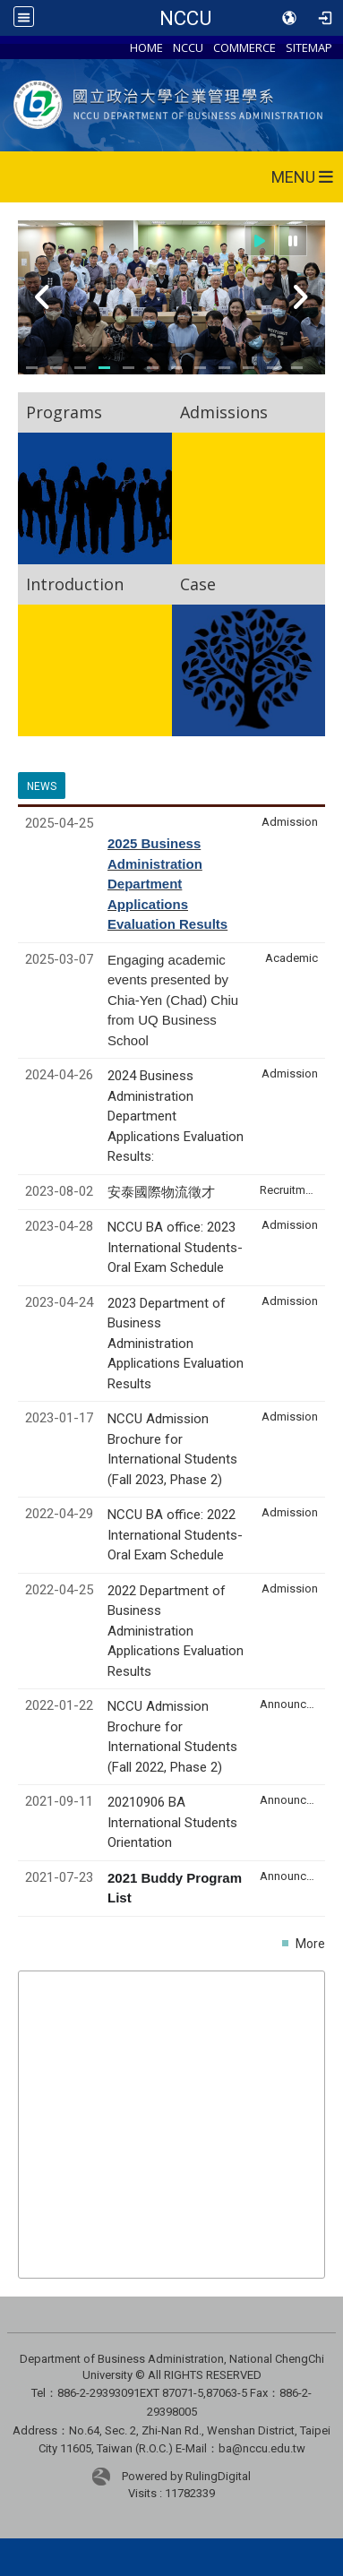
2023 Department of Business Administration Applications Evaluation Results (175, 1343)
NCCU (185, 18)
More (310, 1943)
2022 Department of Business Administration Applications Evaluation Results (175, 1631)
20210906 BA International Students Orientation (172, 1822)
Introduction (75, 584)
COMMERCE (244, 47)
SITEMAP (309, 47)
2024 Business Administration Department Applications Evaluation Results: (175, 1116)
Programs (64, 412)
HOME (146, 47)
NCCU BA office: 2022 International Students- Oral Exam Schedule (175, 1535)
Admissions (224, 412)
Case (198, 584)
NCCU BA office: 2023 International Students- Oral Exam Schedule (175, 1247)
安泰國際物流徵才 (163, 1192)
